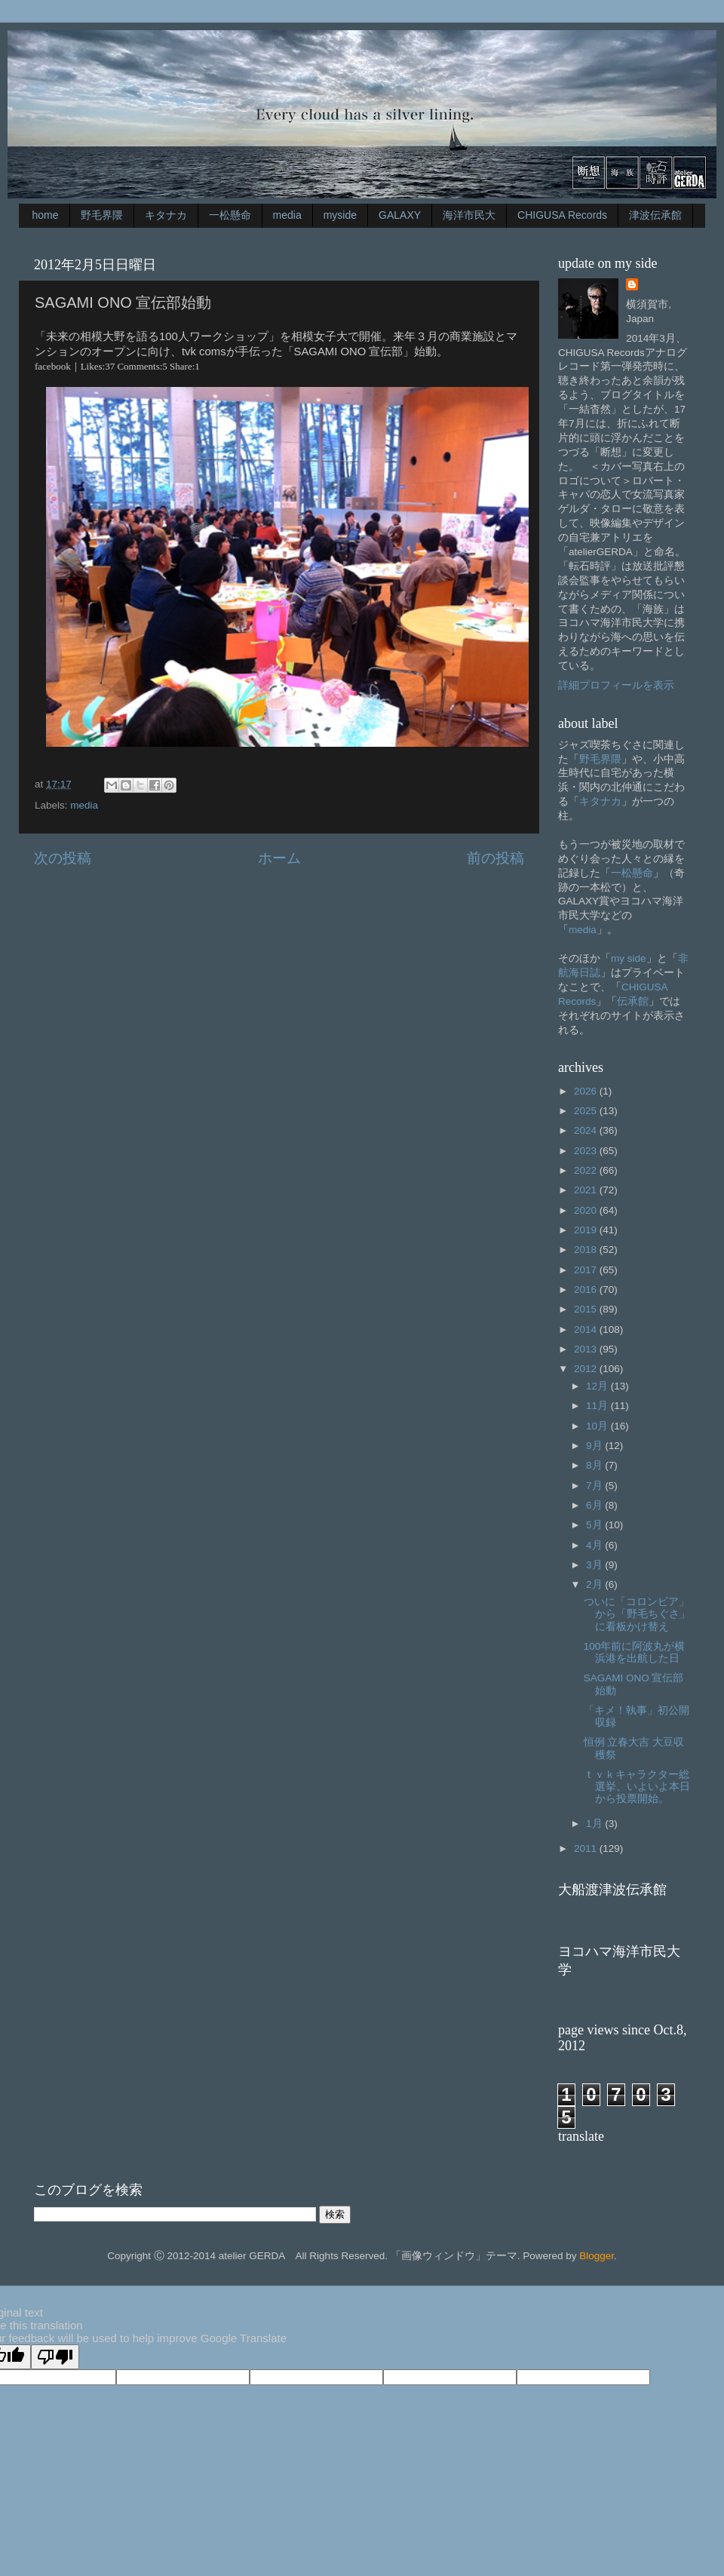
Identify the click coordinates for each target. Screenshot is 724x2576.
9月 (595, 1445)
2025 (587, 1110)
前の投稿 (495, 858)
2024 (587, 1130)
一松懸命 (230, 215)
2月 (595, 1584)
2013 (587, 1349)
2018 (587, 1249)
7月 (595, 1485)
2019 (587, 1230)
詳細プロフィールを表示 (616, 685)
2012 (587, 1368)
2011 (587, 1848)
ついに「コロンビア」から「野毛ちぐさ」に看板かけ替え (637, 1614)
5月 (595, 1525)
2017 (587, 1270)
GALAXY (400, 215)
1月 (595, 1823)
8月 (595, 1465)
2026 (587, 1091)
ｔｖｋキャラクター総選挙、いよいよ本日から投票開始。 (637, 1786)
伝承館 (633, 1001)
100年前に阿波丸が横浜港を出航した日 (635, 1652)
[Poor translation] (55, 2356)
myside (340, 215)
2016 (587, 1289)
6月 (595, 1505)
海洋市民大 (469, 215)
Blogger (596, 2255)
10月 (598, 1426)
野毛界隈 (102, 215)
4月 (595, 1545)
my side (628, 958)
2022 (587, 1170)
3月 (595, 1564)
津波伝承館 (655, 215)
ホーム (279, 858)
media (287, 215)
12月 (598, 1386)
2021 (587, 1190)
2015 (587, 1309)
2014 (587, 1329)
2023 (587, 1150)
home (45, 215)
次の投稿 (62, 858)
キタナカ (166, 215)
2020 (587, 1210)
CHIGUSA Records (562, 215)
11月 (598, 1405)
